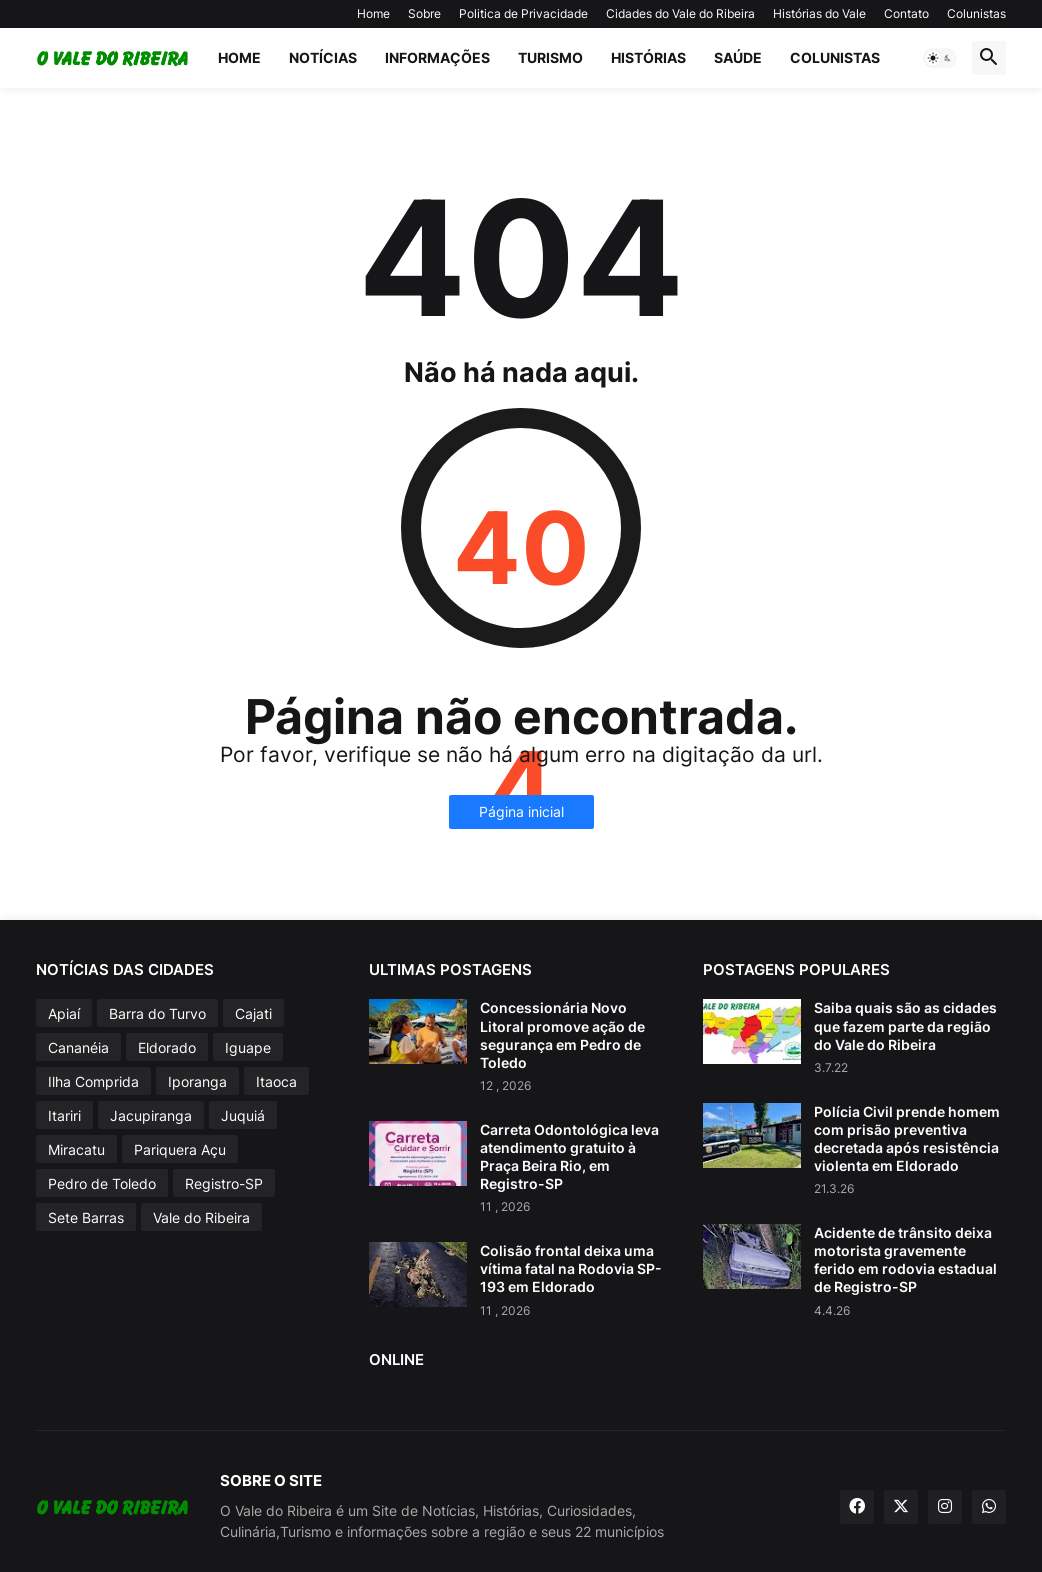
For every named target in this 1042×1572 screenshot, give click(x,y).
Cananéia (78, 1047)
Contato (906, 13)
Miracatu (76, 1149)
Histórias (648, 57)
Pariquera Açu (180, 1149)
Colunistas (976, 13)
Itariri (64, 1115)
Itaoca (276, 1081)
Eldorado (167, 1047)
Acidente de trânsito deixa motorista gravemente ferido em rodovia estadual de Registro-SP (905, 1260)
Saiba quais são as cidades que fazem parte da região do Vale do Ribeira (905, 1025)
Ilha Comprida (93, 1081)
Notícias (323, 57)
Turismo (550, 57)
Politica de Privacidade (523, 13)
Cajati (253, 1013)
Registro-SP (224, 1183)
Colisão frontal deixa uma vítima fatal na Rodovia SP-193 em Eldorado (571, 1268)
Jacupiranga (151, 1115)
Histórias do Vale (819, 13)
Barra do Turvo (157, 1013)
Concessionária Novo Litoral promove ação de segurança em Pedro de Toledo (562, 1035)
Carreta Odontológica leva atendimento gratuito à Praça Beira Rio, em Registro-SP (569, 1157)
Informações (437, 57)
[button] (940, 58)
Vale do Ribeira (201, 1217)
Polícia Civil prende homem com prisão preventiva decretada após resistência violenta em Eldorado (907, 1139)
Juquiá (243, 1115)
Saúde (738, 57)
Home (373, 13)
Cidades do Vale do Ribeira (680, 13)
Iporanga (197, 1081)
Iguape (248, 1047)
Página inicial (521, 811)
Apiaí (64, 1013)
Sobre (424, 13)
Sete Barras (86, 1217)
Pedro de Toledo (102, 1183)
